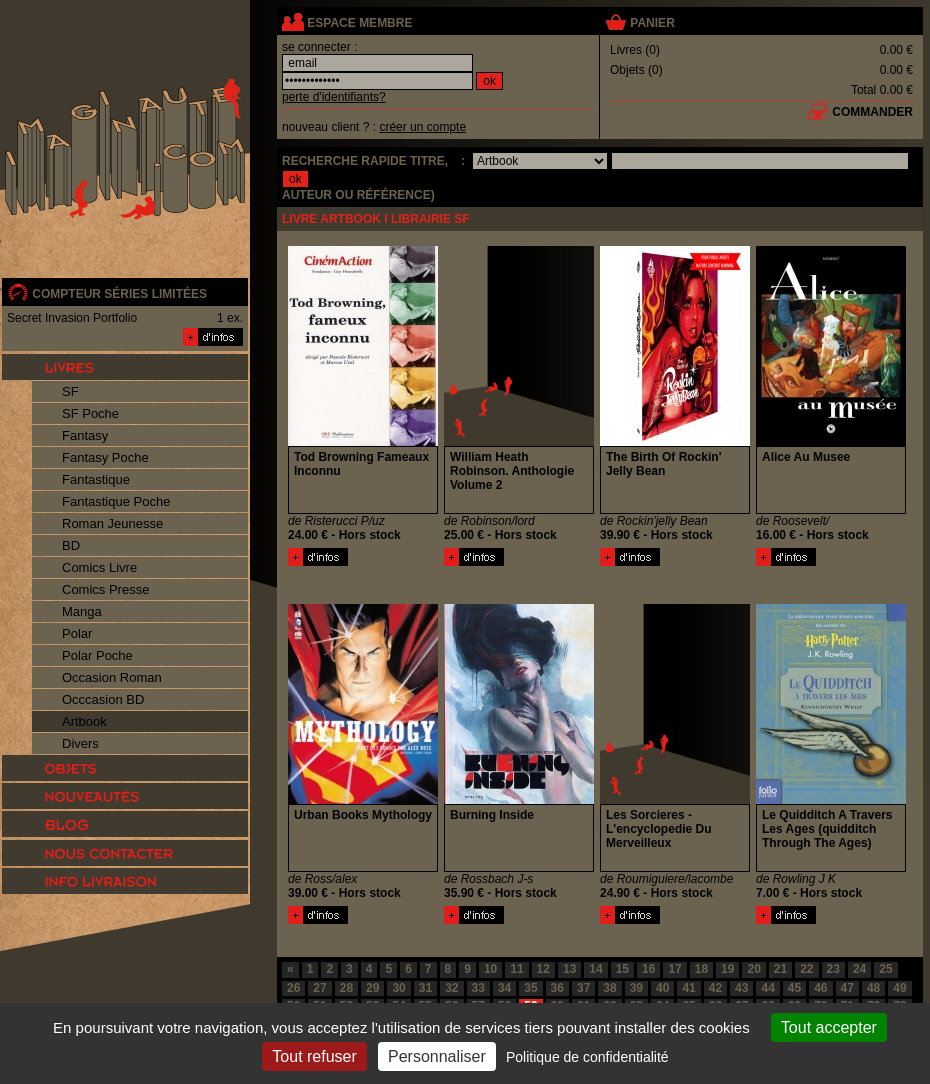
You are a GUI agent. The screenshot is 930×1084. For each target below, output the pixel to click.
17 (674, 969)
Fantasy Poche (105, 457)
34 (504, 988)
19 (727, 969)
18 (701, 969)
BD (71, 545)
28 (346, 988)
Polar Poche (97, 655)
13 (569, 969)
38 (609, 988)
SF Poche (90, 413)
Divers (80, 743)
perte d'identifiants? (334, 97)
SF (70, 391)
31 (425, 988)
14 (595, 969)
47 (847, 988)
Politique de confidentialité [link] (587, 1057)
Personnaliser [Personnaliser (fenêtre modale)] (437, 1056)
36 (557, 988)
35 (530, 988)
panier (652, 23)
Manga (82, 611)
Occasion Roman (112, 677)
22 (806, 969)
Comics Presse (105, 589)
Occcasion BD (103, 699)
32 (451, 988)
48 (873, 988)
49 (899, 988)
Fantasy (85, 435)
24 (859, 969)
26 (293, 988)
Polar (77, 633)
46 (820, 988)
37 (583, 988)
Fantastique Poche (116, 501)
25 (885, 969)
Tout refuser (314, 1056)
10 (490, 969)
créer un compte (422, 127)
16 (648, 969)
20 (753, 969)
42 (715, 988)
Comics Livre (99, 567)
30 (398, 988)
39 (636, 988)
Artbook (84, 721)
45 (794, 988)
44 (767, 988)
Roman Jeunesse (112, 523)
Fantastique (96, 479)
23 (833, 969)
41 (688, 988)
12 (543, 969)
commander (872, 112)
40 (662, 988)
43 (741, 988)
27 (319, 988)
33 (478, 988)
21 (780, 969)
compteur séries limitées (119, 294)
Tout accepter (829, 1027)
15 (622, 969)
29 (372, 988)
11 (516, 969)
